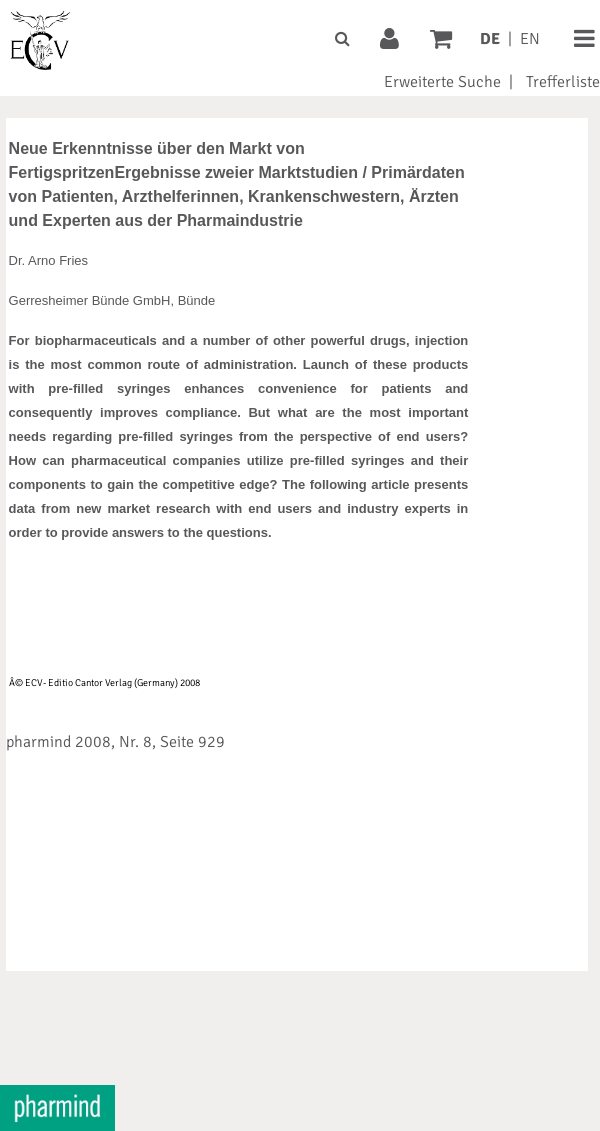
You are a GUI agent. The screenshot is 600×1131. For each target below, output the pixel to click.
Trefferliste (563, 82)
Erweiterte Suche (442, 82)
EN (530, 39)
